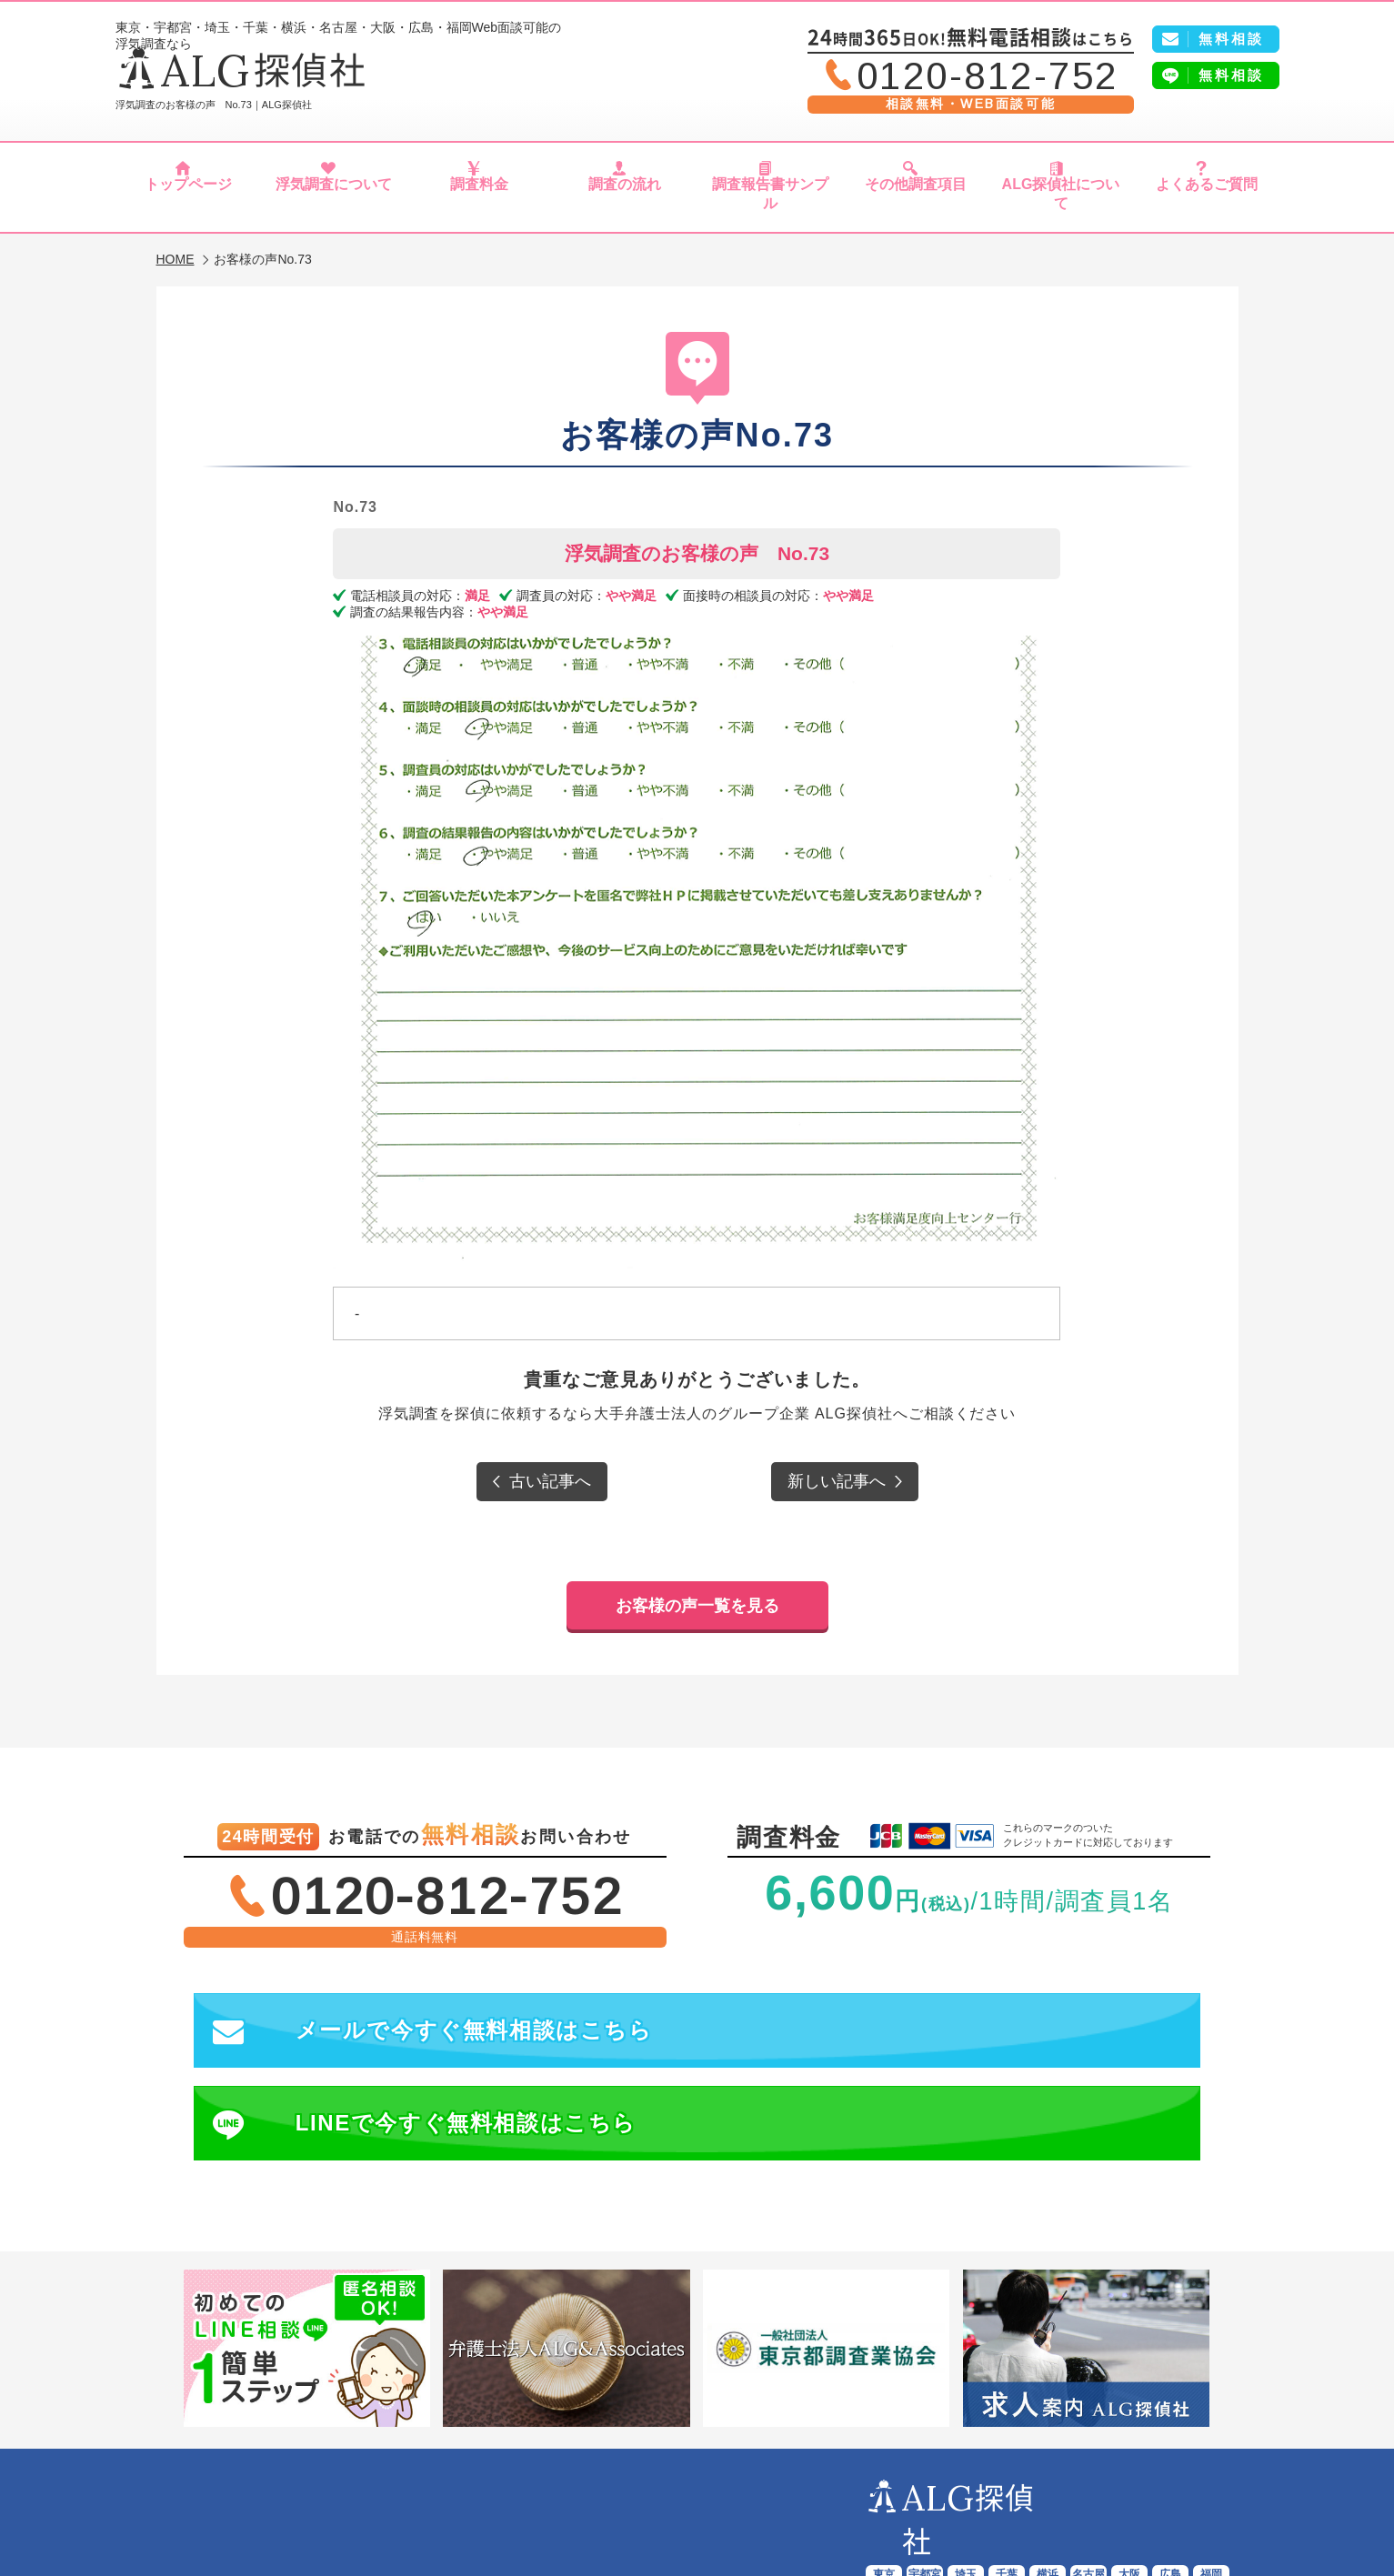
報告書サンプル (706, 2486)
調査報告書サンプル (770, 197)
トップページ (188, 197)
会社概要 (1163, 2486)
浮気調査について (333, 197)
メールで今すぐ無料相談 (438, 2001)
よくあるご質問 (1206, 197)
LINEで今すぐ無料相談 (954, 2001)
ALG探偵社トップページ (280, 2486)
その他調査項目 (915, 197)
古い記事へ (550, 1472)
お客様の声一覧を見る (697, 1572)
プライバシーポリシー (700, 2507)
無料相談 (1231, 75)
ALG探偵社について (1061, 197)
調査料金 (478, 197)
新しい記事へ (836, 1472)
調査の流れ (625, 197)
